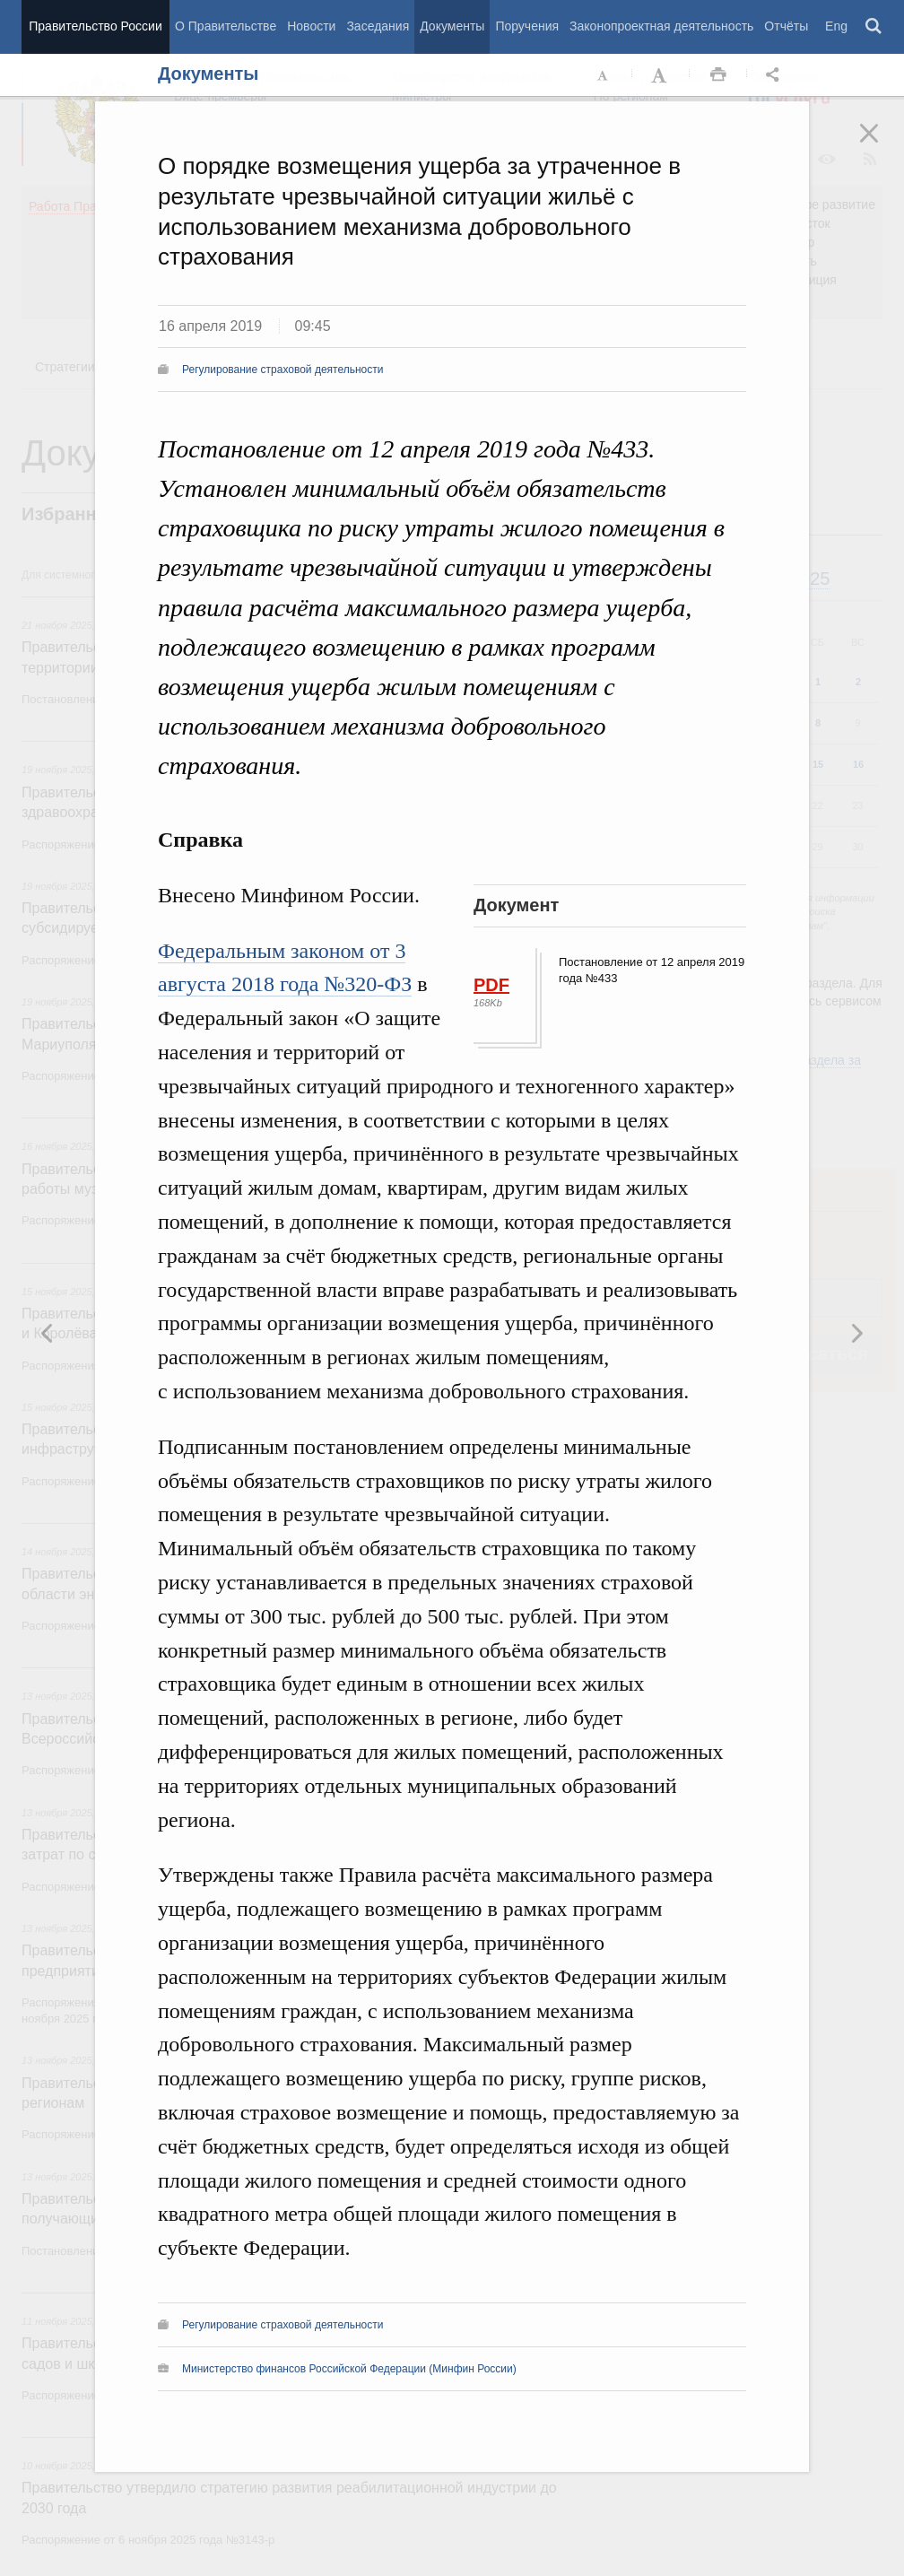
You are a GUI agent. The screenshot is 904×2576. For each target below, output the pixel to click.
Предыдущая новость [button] (856, 1333)
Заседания (377, 26)
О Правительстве (225, 26)
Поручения (527, 26)
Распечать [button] (718, 75)
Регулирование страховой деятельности (282, 369)
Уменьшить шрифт (603, 75)
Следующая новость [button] (47, 1333)
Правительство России (95, 26)
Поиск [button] (874, 27)
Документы (452, 26)
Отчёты (786, 26)
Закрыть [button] (881, 145)
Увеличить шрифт (660, 75)
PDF (491, 985)
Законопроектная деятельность (661, 26)
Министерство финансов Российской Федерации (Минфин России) (349, 2369)
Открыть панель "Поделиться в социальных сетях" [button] (775, 75)
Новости (311, 26)
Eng (836, 26)
